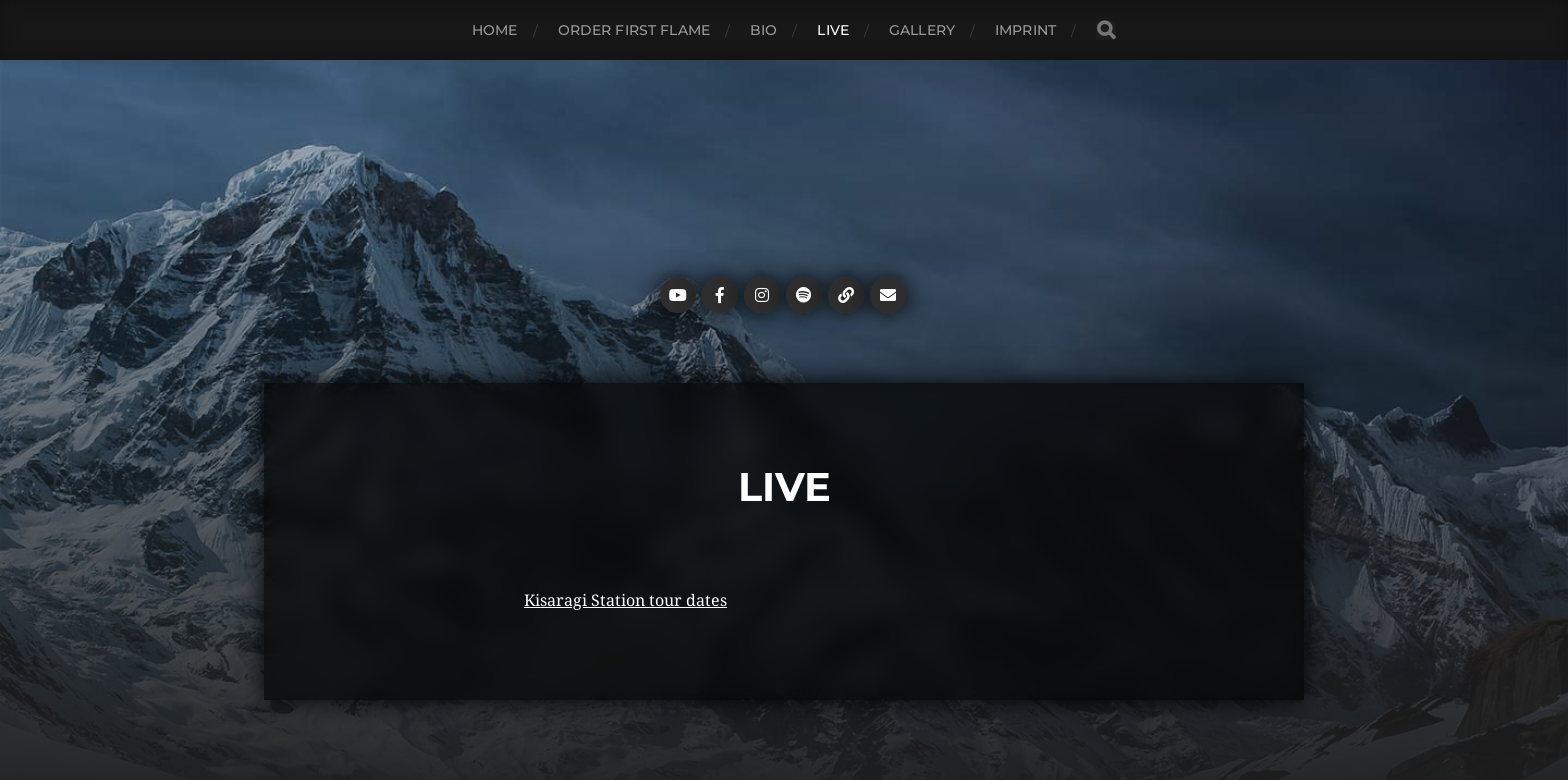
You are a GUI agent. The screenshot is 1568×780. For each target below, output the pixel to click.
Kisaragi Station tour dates (625, 600)
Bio (763, 30)
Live (833, 30)
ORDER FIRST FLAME (634, 30)
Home (495, 30)
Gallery (922, 30)
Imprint (1025, 30)
